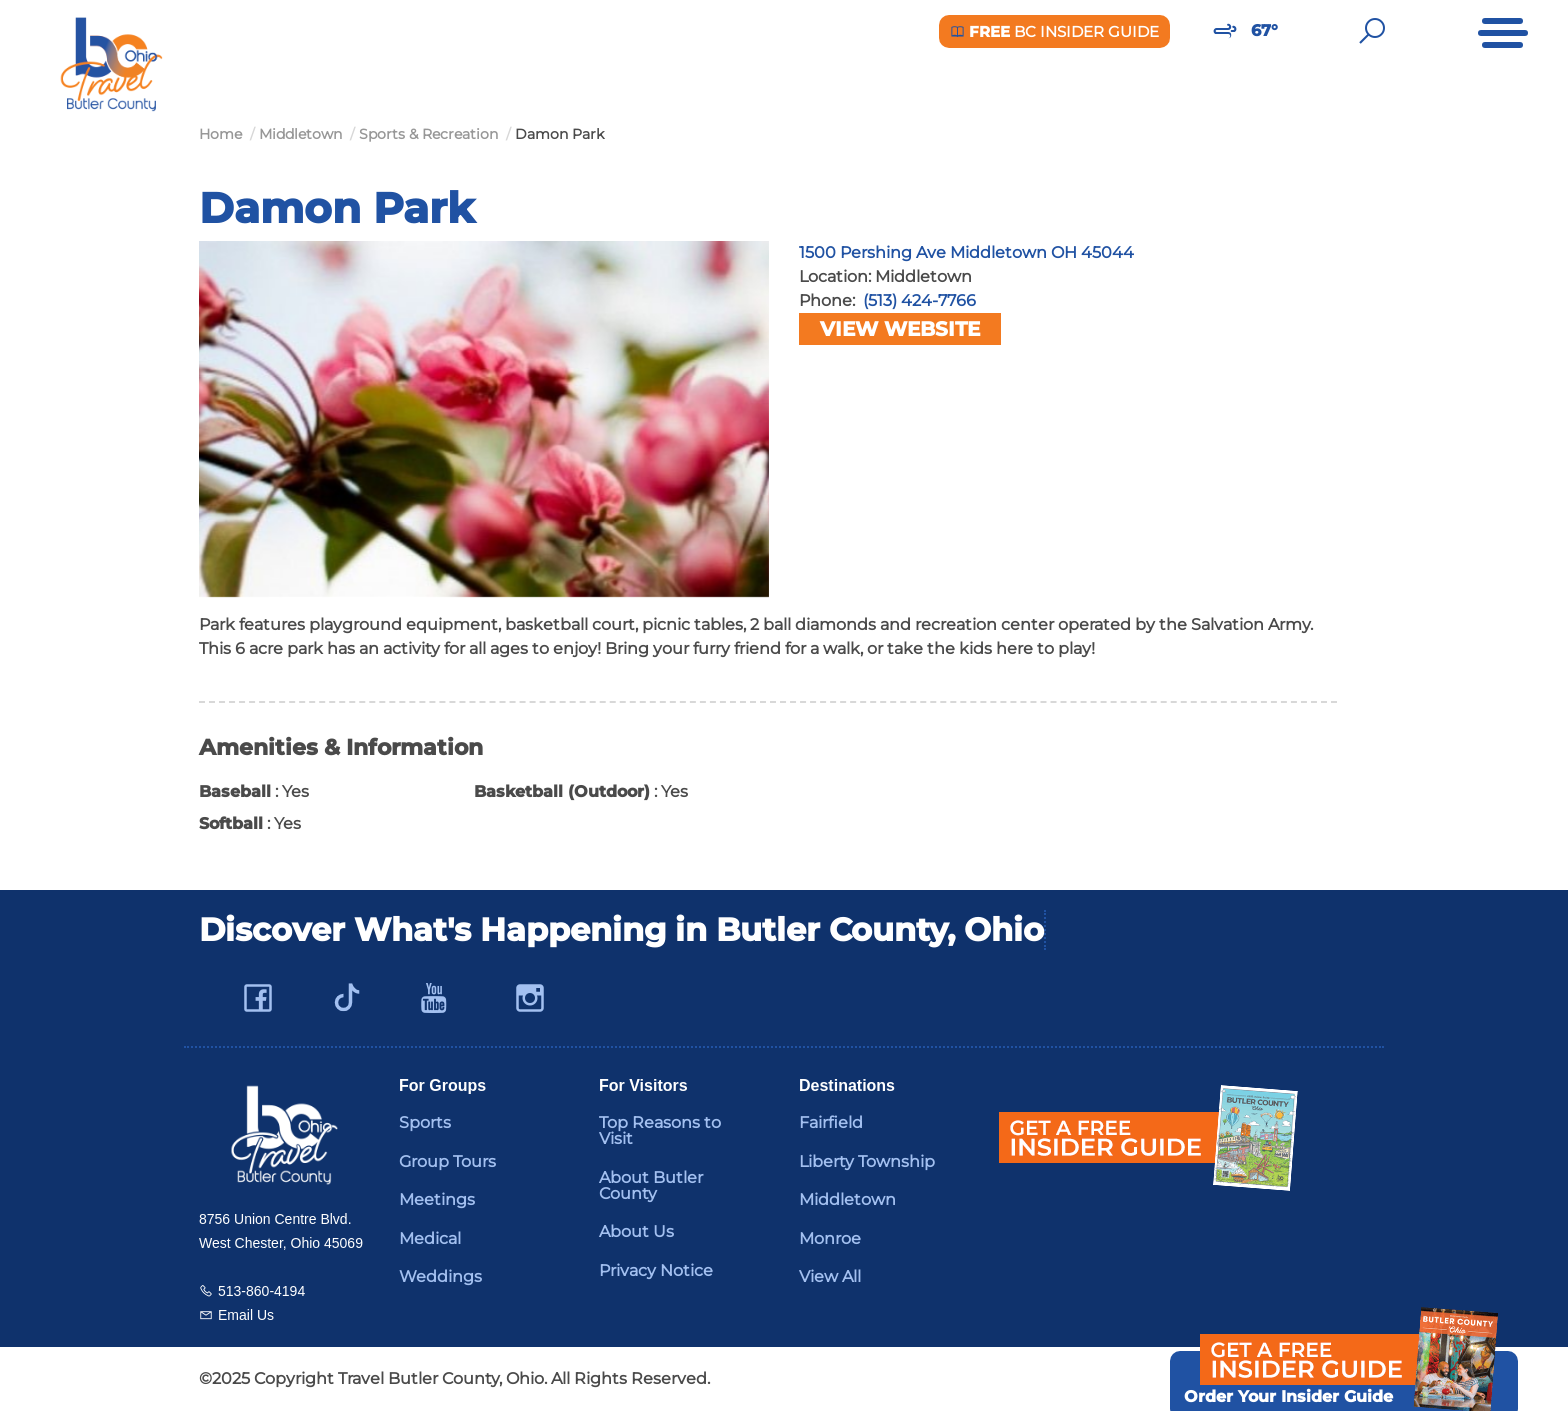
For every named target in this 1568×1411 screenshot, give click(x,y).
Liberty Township (867, 1161)
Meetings (437, 1199)
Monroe (830, 1238)
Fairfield (831, 1122)
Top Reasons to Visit (660, 1130)
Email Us (246, 1315)
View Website (900, 329)
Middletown (847, 1199)
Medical (430, 1238)
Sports (425, 1122)
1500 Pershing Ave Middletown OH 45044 (966, 252)
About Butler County (651, 1185)
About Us (636, 1231)
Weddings (440, 1276)
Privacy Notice (656, 1270)
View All (830, 1276)
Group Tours (447, 1161)
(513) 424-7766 (919, 300)
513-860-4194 (261, 1291)
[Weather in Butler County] (1225, 31)
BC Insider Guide (1054, 31)
